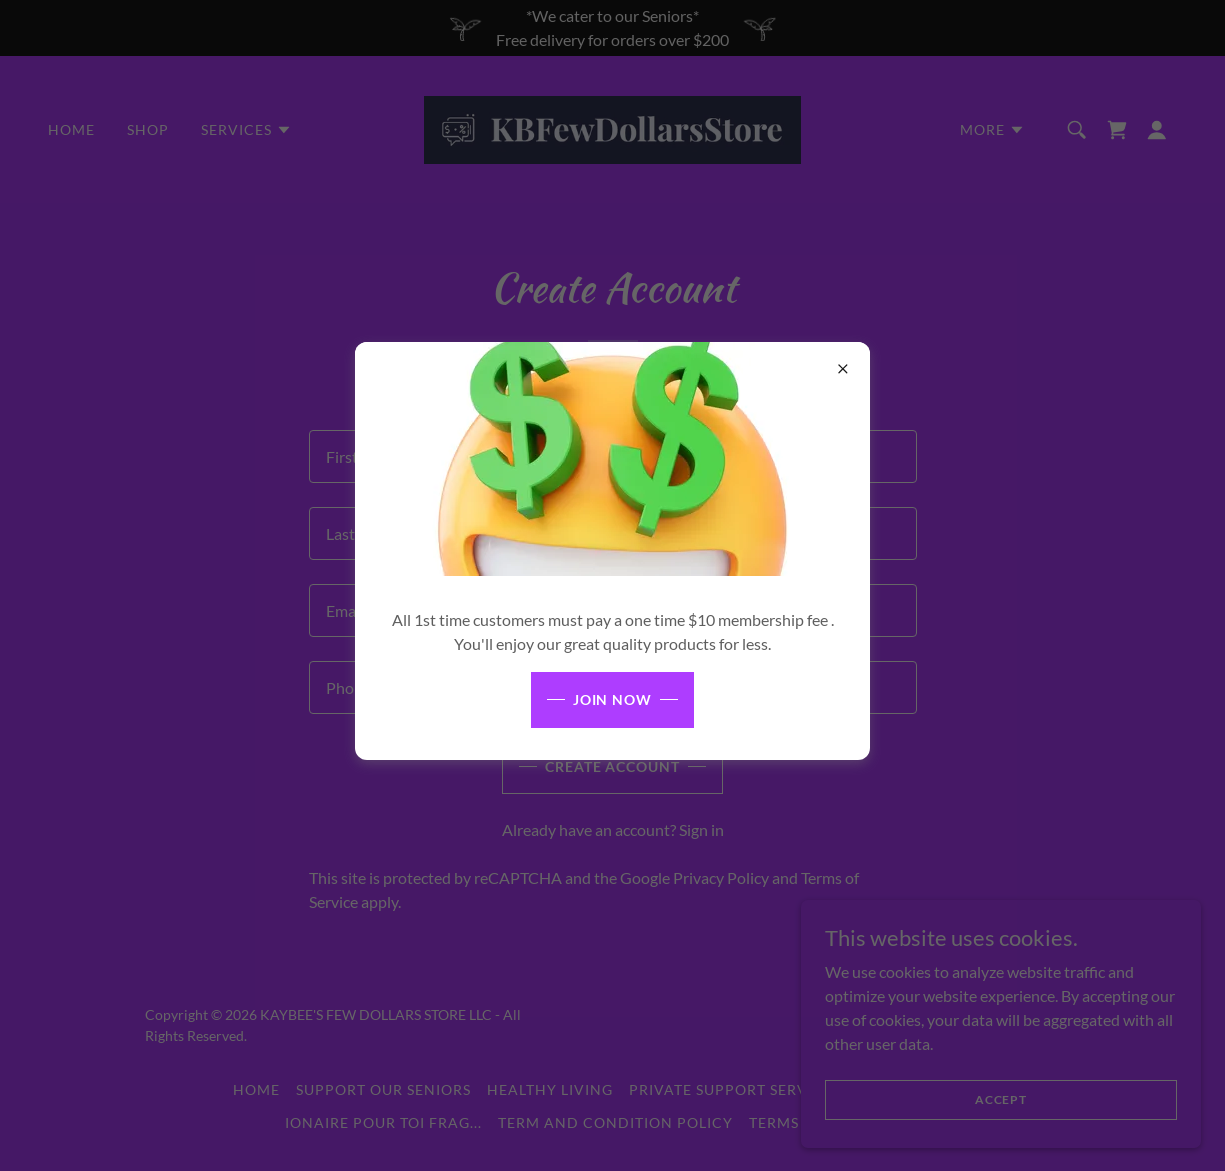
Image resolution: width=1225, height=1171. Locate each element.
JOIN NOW (613, 699)
